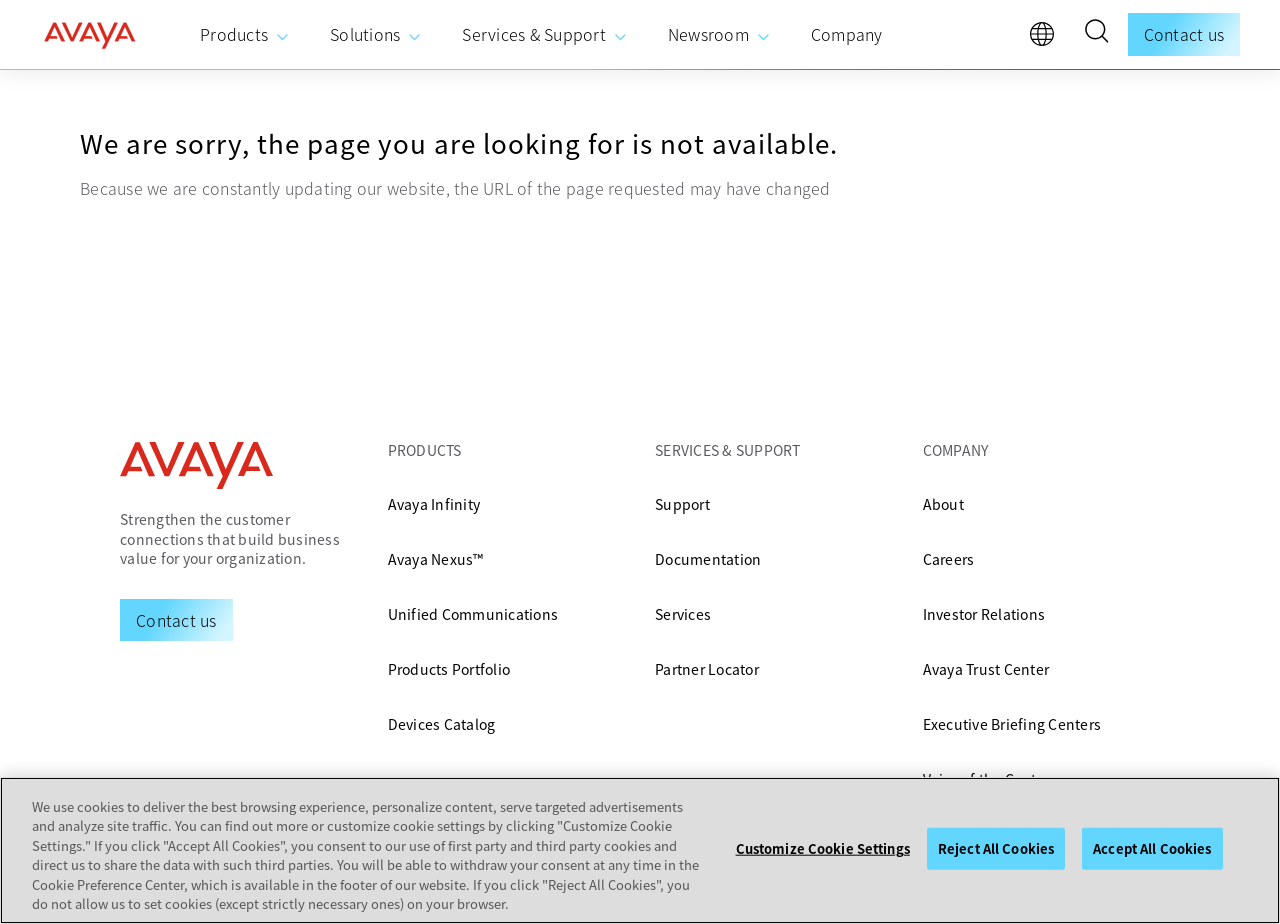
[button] (1096, 34)
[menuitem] (245, 35)
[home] (90, 35)
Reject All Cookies (996, 848)
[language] (1047, 39)
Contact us (1184, 34)
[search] (1096, 34)
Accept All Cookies (1152, 848)
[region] (640, 850)
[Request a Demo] (176, 620)
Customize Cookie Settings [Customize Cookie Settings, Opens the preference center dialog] (823, 848)
